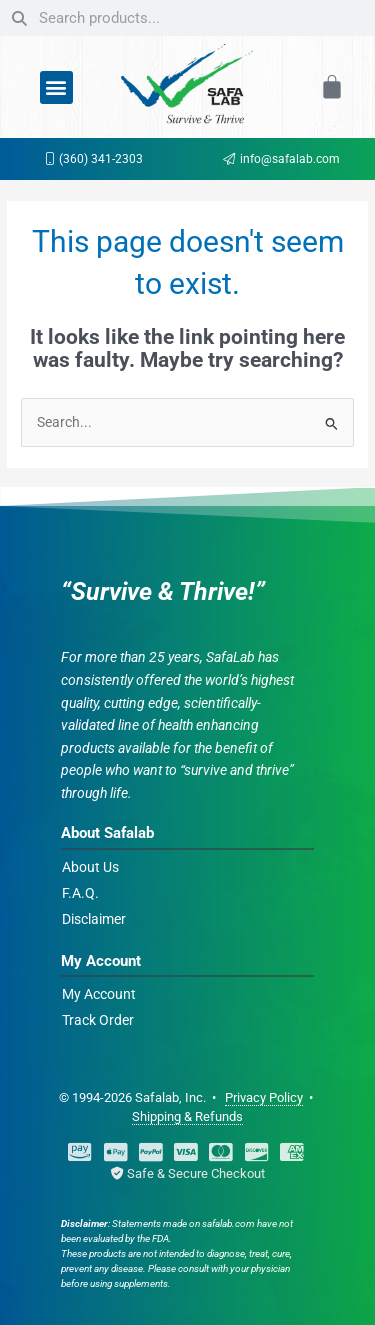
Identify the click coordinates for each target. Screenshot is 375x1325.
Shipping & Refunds (187, 1116)
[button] (56, 87)
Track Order (98, 1020)
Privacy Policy (264, 1097)
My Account (99, 994)
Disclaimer (94, 919)
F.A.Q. (80, 893)
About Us (90, 867)
